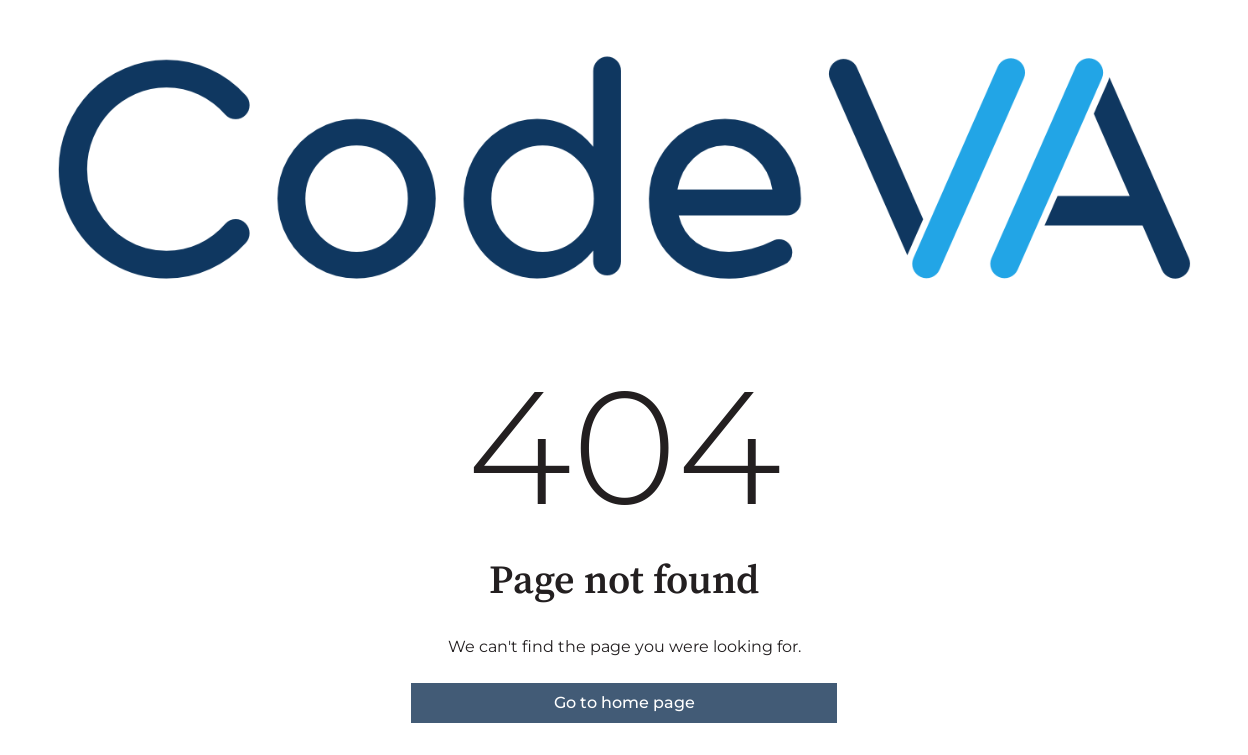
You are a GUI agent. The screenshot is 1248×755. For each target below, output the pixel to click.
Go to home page (624, 702)
